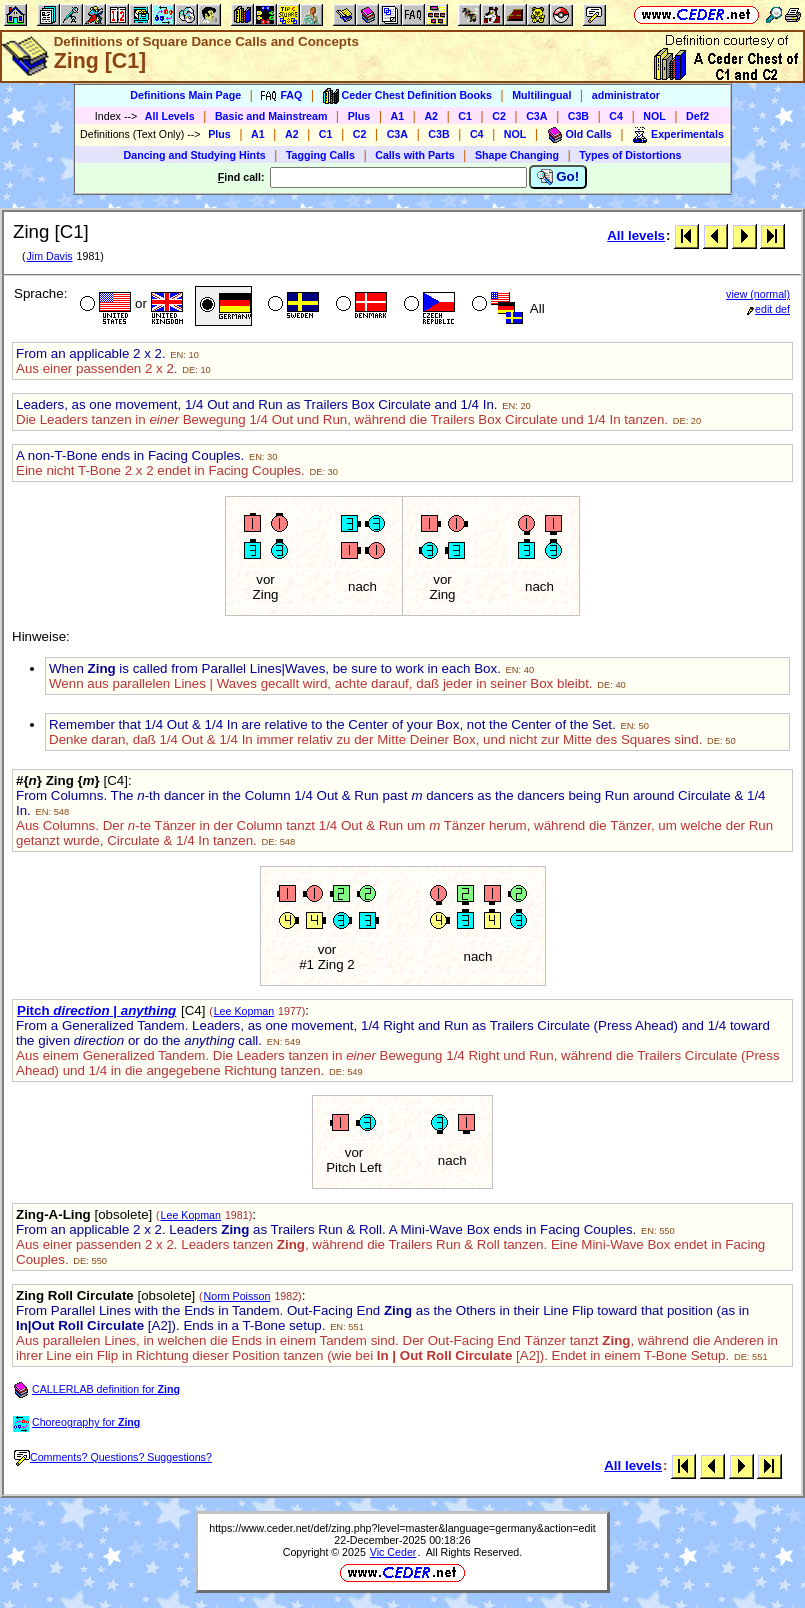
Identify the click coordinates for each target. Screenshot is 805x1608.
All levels (636, 235)
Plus (359, 116)
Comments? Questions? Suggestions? (113, 1457)
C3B (578, 116)
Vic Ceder (393, 1552)
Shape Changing (517, 155)
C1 (465, 116)
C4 (616, 116)
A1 (398, 116)
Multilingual (541, 95)
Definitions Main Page (185, 95)
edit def (768, 309)
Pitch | (96, 1010)
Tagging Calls (320, 155)
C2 (499, 116)
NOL (654, 116)
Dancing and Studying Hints (195, 155)
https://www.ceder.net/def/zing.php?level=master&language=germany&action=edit (402, 1528)
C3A (536, 116)
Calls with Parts (414, 155)
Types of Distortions (630, 155)
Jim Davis (49, 256)
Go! (558, 177)
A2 (431, 116)
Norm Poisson (237, 1296)
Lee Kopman (244, 1011)
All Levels (170, 116)
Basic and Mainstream (271, 116)
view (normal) (758, 294)
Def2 (697, 116)
